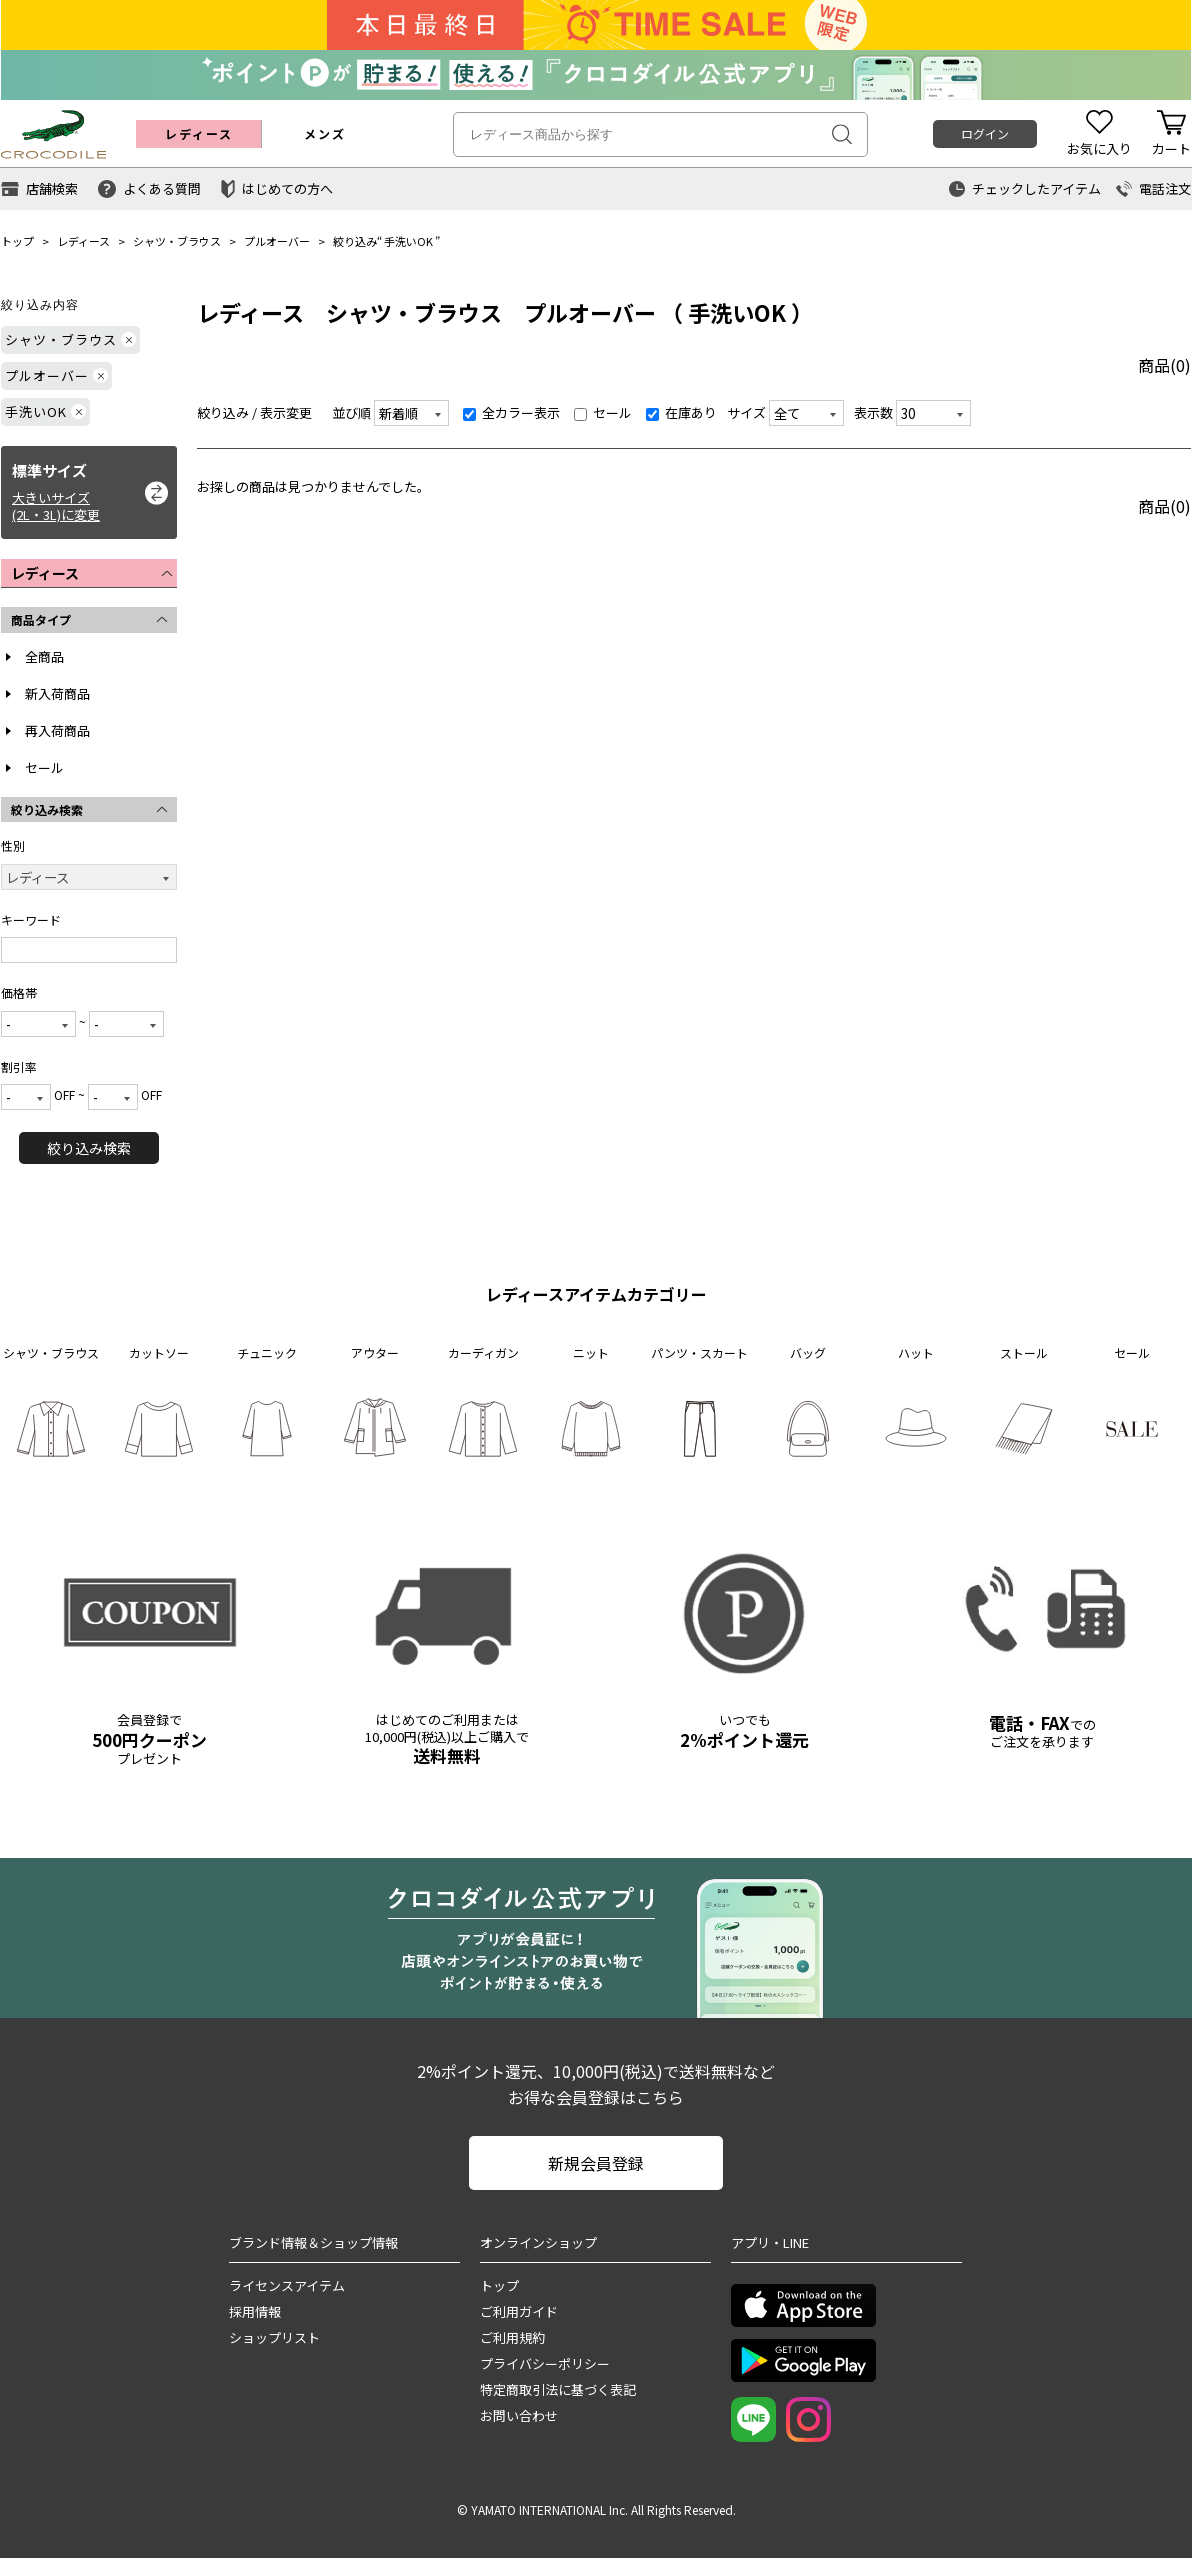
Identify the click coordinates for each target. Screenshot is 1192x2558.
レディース (83, 241)
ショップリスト (274, 2337)
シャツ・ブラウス (177, 241)
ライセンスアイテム (287, 2285)
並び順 (351, 412)
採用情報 (255, 2311)
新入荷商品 (57, 693)
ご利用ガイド (519, 2311)
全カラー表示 (511, 412)
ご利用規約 (512, 2337)
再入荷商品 (57, 730)
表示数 (873, 412)
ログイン (985, 133)
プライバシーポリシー (545, 2363)
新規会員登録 (596, 2163)
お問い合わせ (519, 2415)
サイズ (746, 412)
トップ (17, 241)
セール (44, 767)
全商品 (44, 656)
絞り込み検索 (89, 1148)
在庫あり (681, 412)
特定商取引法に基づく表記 (558, 2389)
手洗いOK (408, 241)
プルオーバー (277, 241)
